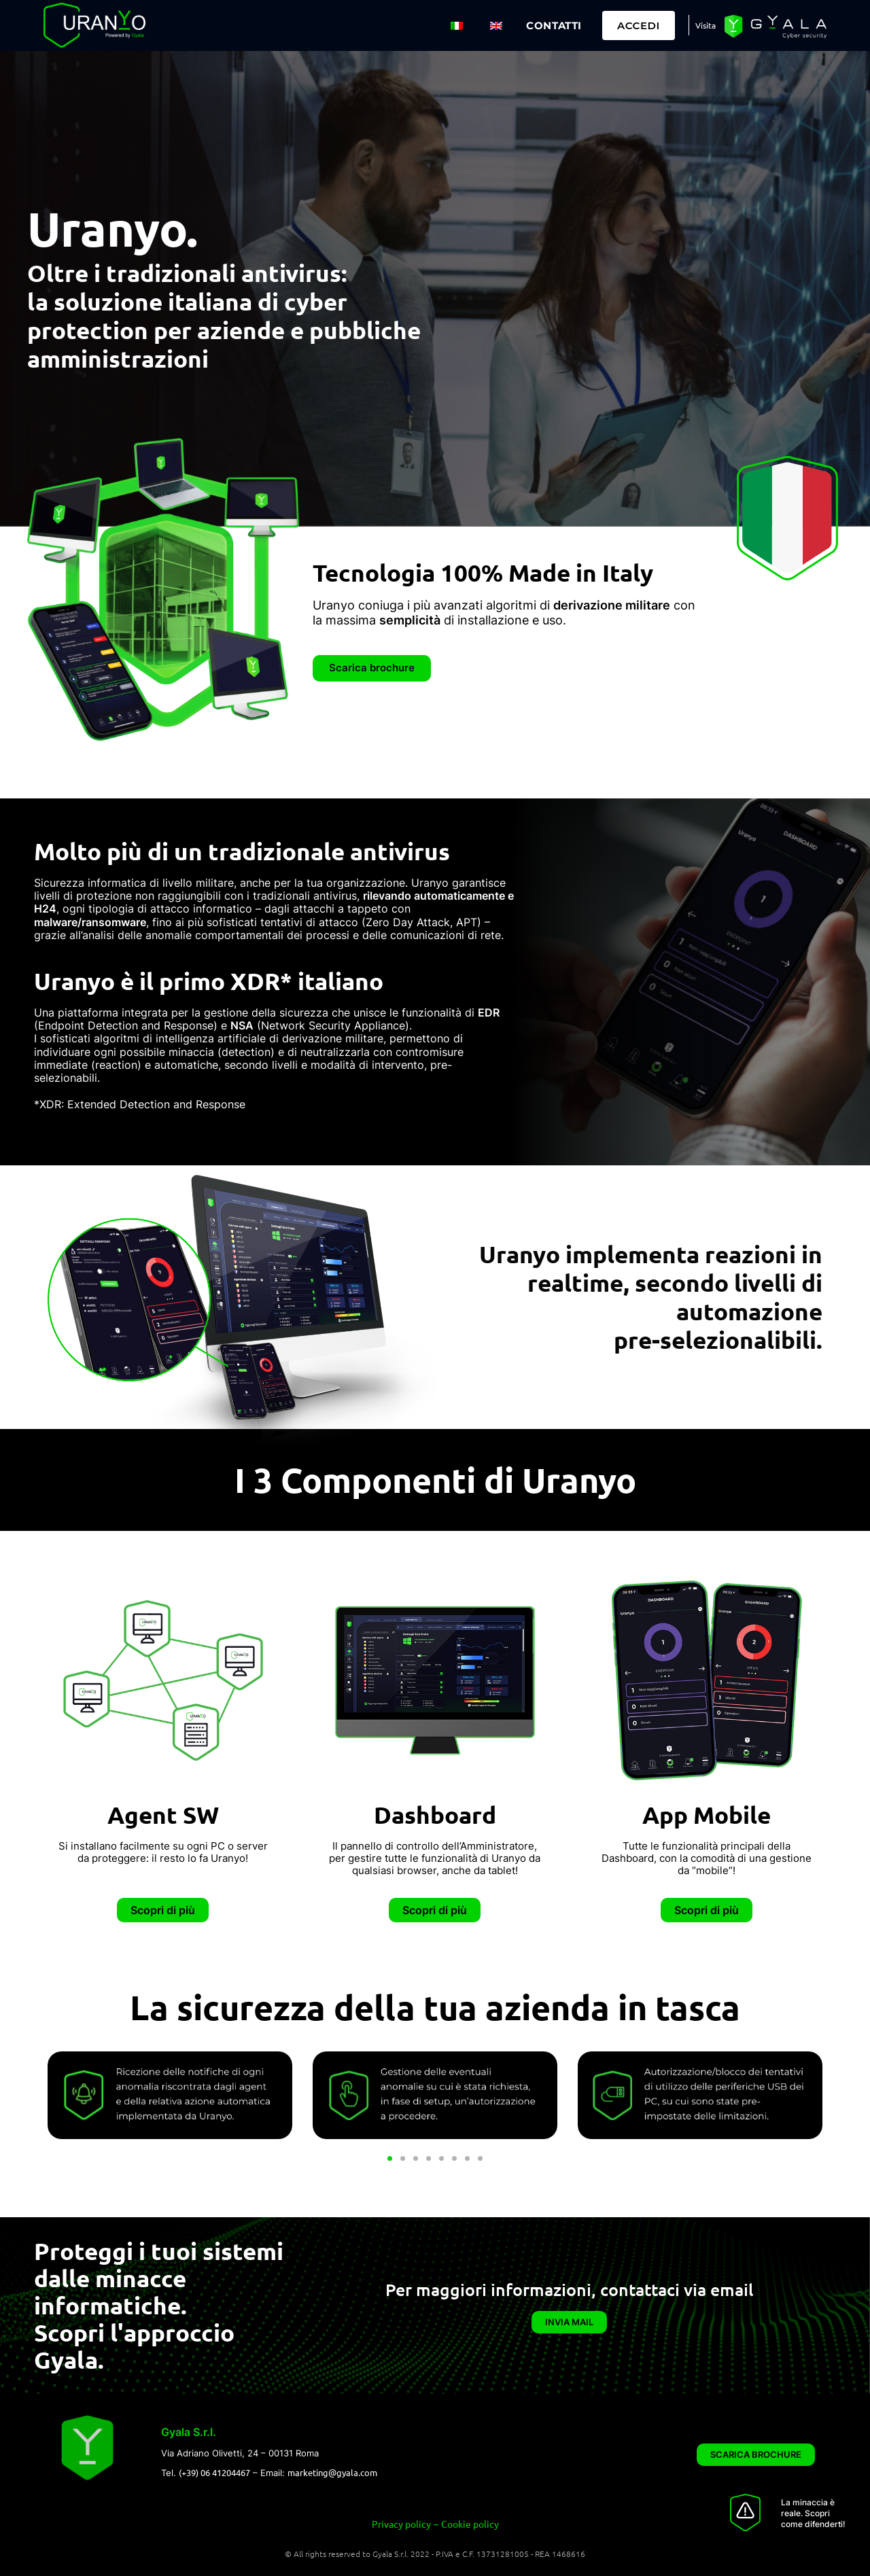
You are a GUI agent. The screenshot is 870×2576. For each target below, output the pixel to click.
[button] (389, 2158)
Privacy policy (401, 2522)
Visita (760, 26)
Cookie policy (470, 2522)
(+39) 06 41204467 (214, 2471)
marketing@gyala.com (332, 2471)
